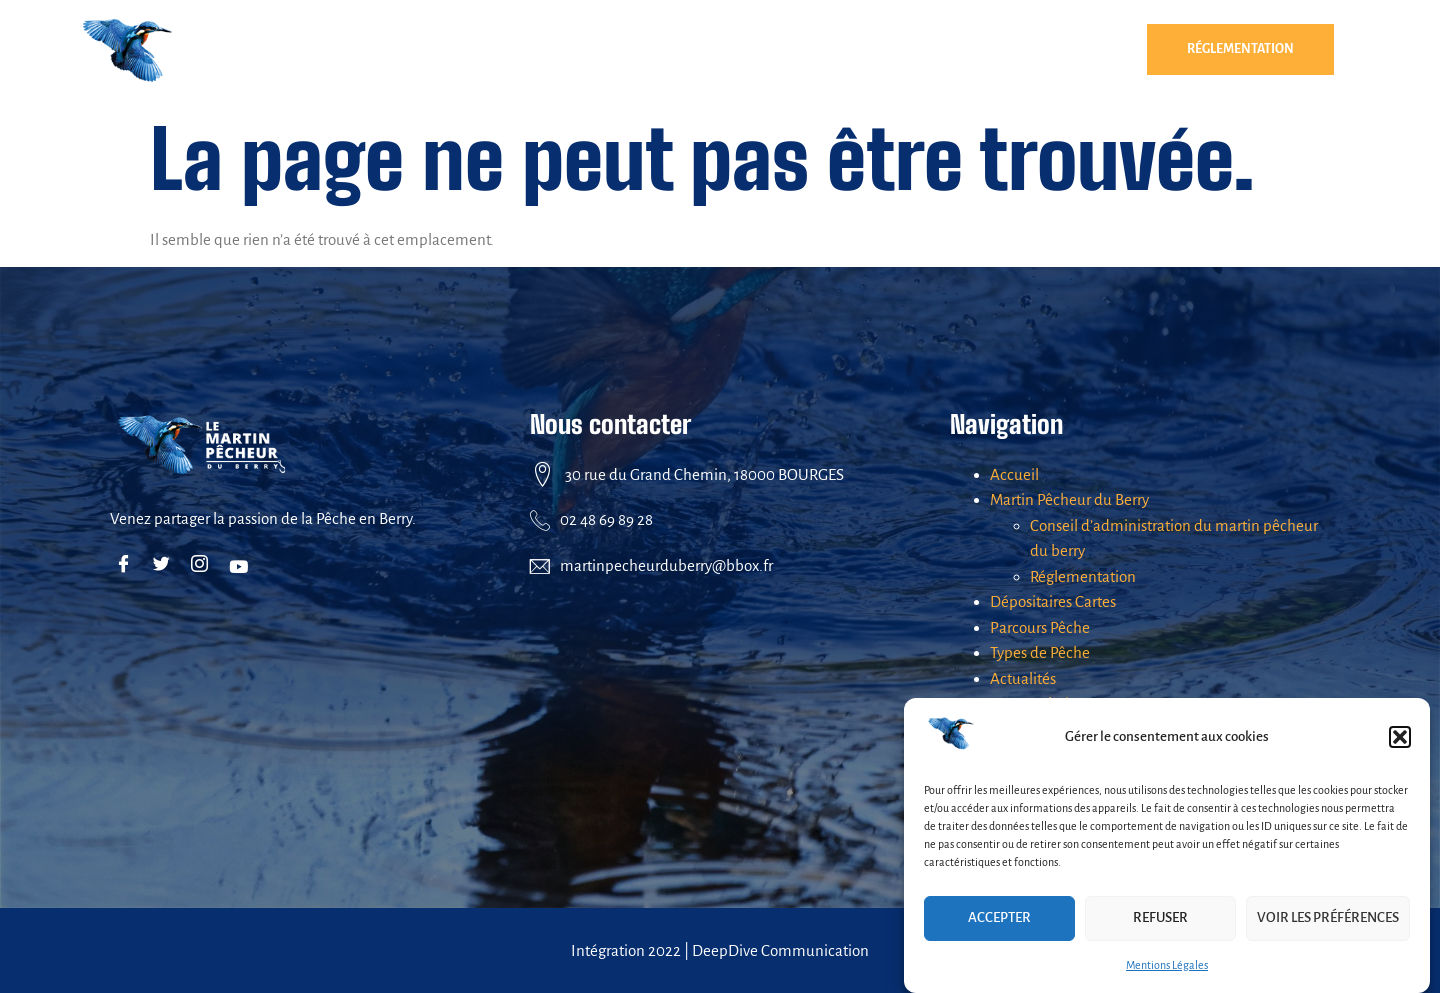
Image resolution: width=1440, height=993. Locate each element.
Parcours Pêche (785, 49)
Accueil (1014, 474)
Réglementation (1240, 49)
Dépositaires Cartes (623, 49)
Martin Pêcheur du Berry (420, 49)
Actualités (1067, 49)
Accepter (999, 917)
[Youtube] (241, 566)
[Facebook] (127, 566)
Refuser (1160, 917)
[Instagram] (203, 566)
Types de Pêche (930, 49)
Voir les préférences (1328, 917)
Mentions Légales (1167, 965)
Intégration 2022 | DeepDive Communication (720, 950)
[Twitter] (165, 566)
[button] (1400, 737)
